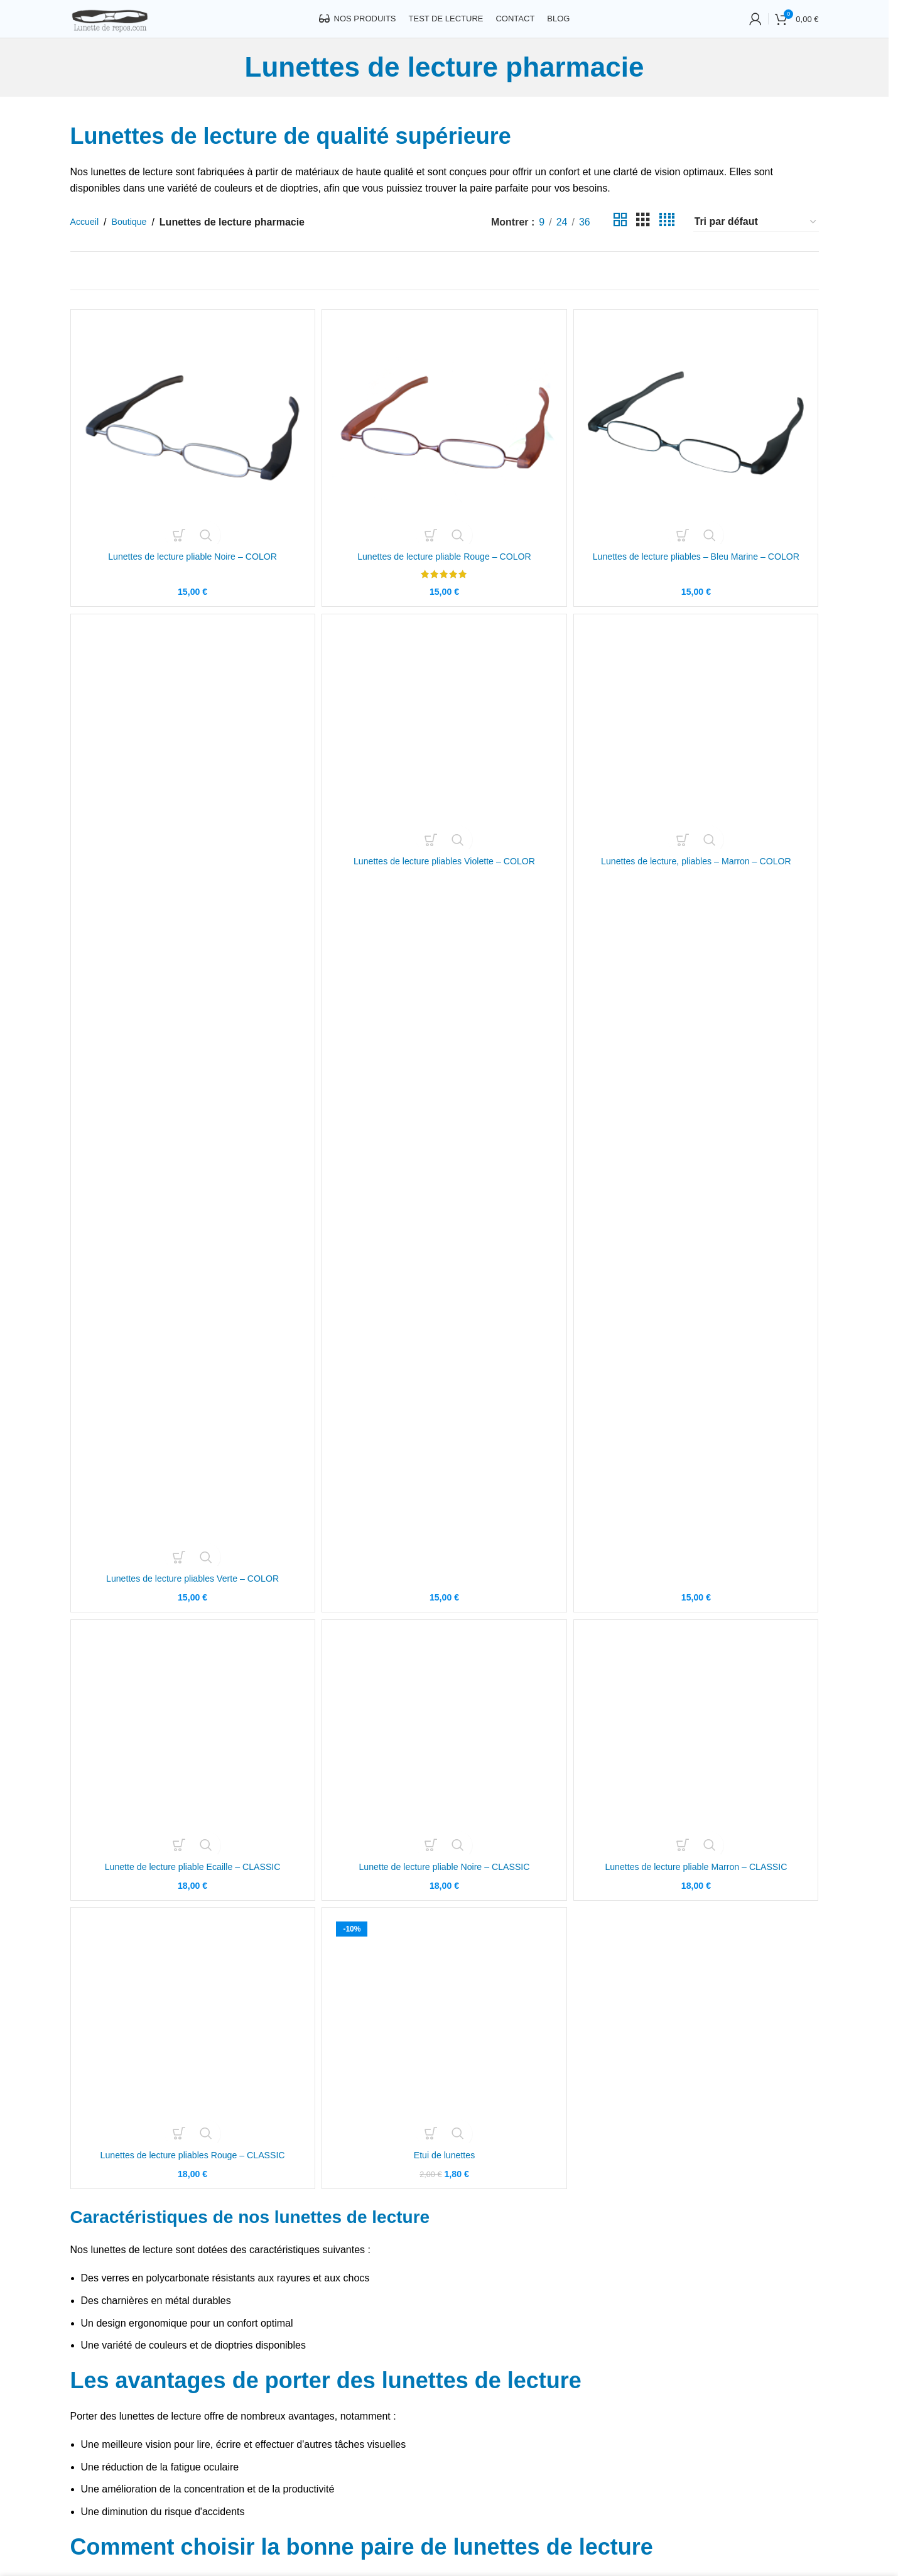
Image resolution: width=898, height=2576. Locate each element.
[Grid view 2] (620, 241)
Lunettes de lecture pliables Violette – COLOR (444, 1604)
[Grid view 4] (666, 241)
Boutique (135, 240)
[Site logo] (132, 27)
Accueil (86, 240)
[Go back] (229, 86)
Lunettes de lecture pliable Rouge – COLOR (444, 572)
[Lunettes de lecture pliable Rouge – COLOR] (444, 447)
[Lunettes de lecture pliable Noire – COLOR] (190, 447)
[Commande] (756, 240)
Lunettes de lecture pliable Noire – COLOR (190, 572)
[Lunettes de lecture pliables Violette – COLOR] (444, 1119)
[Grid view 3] (643, 241)
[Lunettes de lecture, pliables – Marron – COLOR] (698, 1119)
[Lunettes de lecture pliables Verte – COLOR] (190, 1119)
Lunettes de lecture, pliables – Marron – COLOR (697, 1604)
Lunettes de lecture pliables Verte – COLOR (190, 1604)
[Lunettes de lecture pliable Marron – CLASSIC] (698, 1772)
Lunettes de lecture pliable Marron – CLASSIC (698, 1896)
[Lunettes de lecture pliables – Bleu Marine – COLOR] (698, 447)
